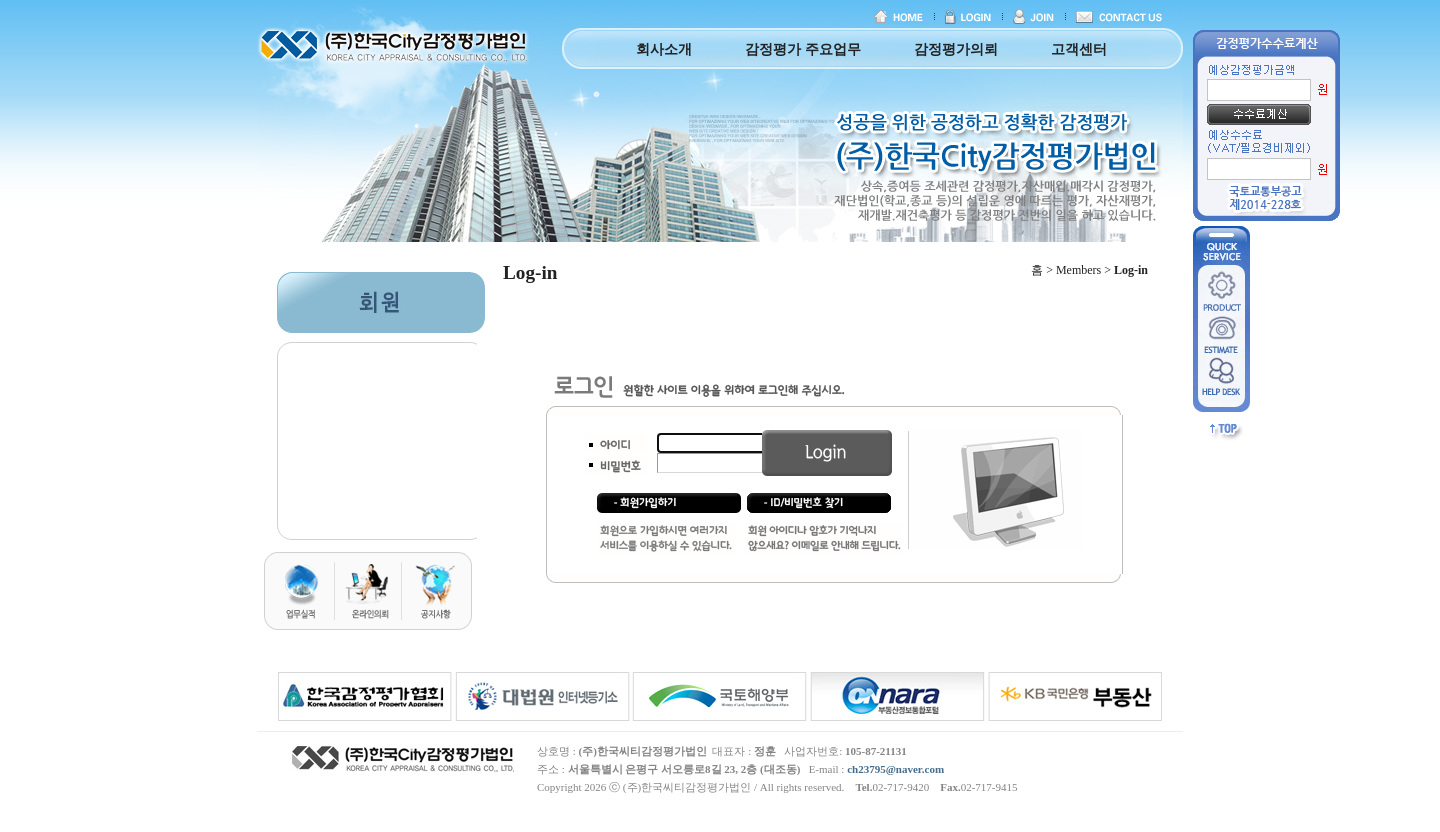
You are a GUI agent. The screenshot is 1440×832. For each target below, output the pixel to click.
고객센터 (1079, 49)
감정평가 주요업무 (803, 49)
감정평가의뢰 (956, 49)
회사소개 (664, 49)
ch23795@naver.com (895, 769)
